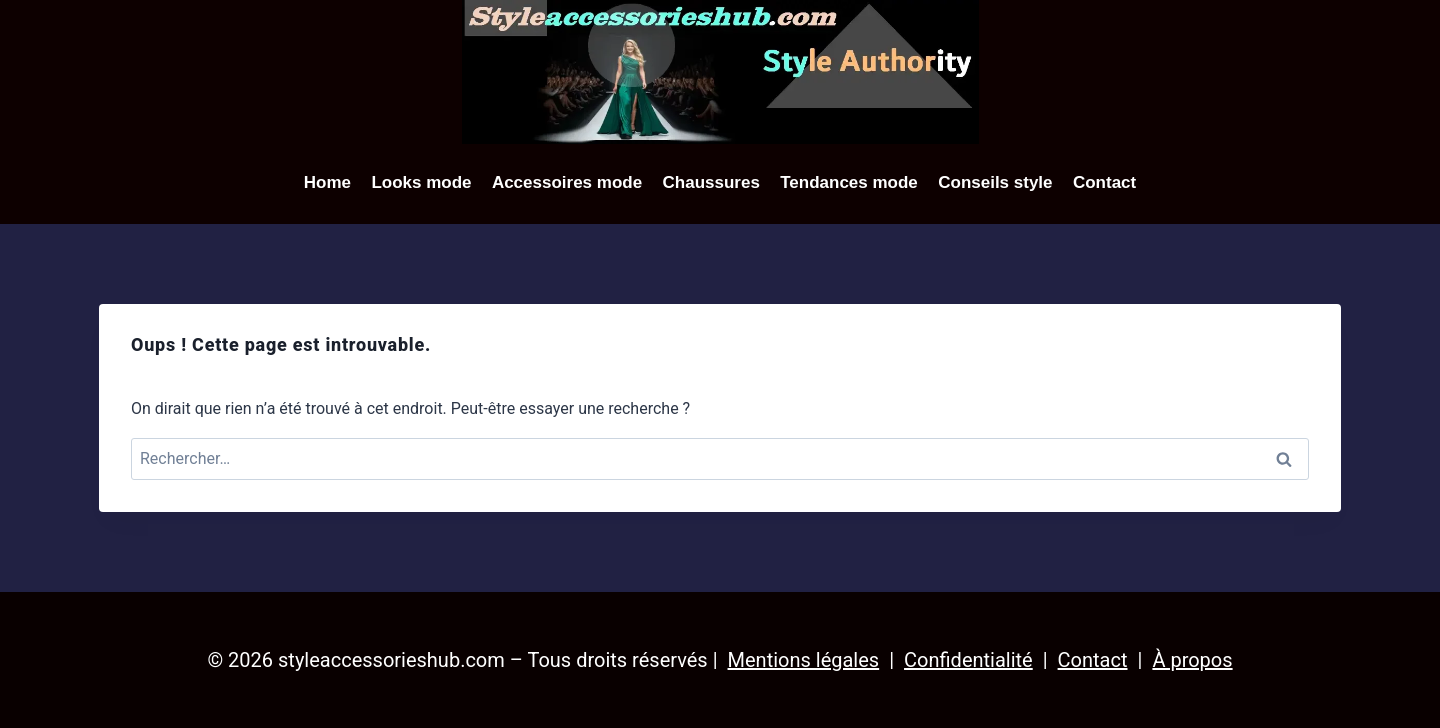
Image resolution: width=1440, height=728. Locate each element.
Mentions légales (804, 660)
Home (327, 182)
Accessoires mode (567, 182)
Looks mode (421, 182)
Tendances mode (849, 182)
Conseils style (995, 182)
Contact (1104, 182)
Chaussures (711, 182)
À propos (1192, 660)
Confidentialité (968, 660)
